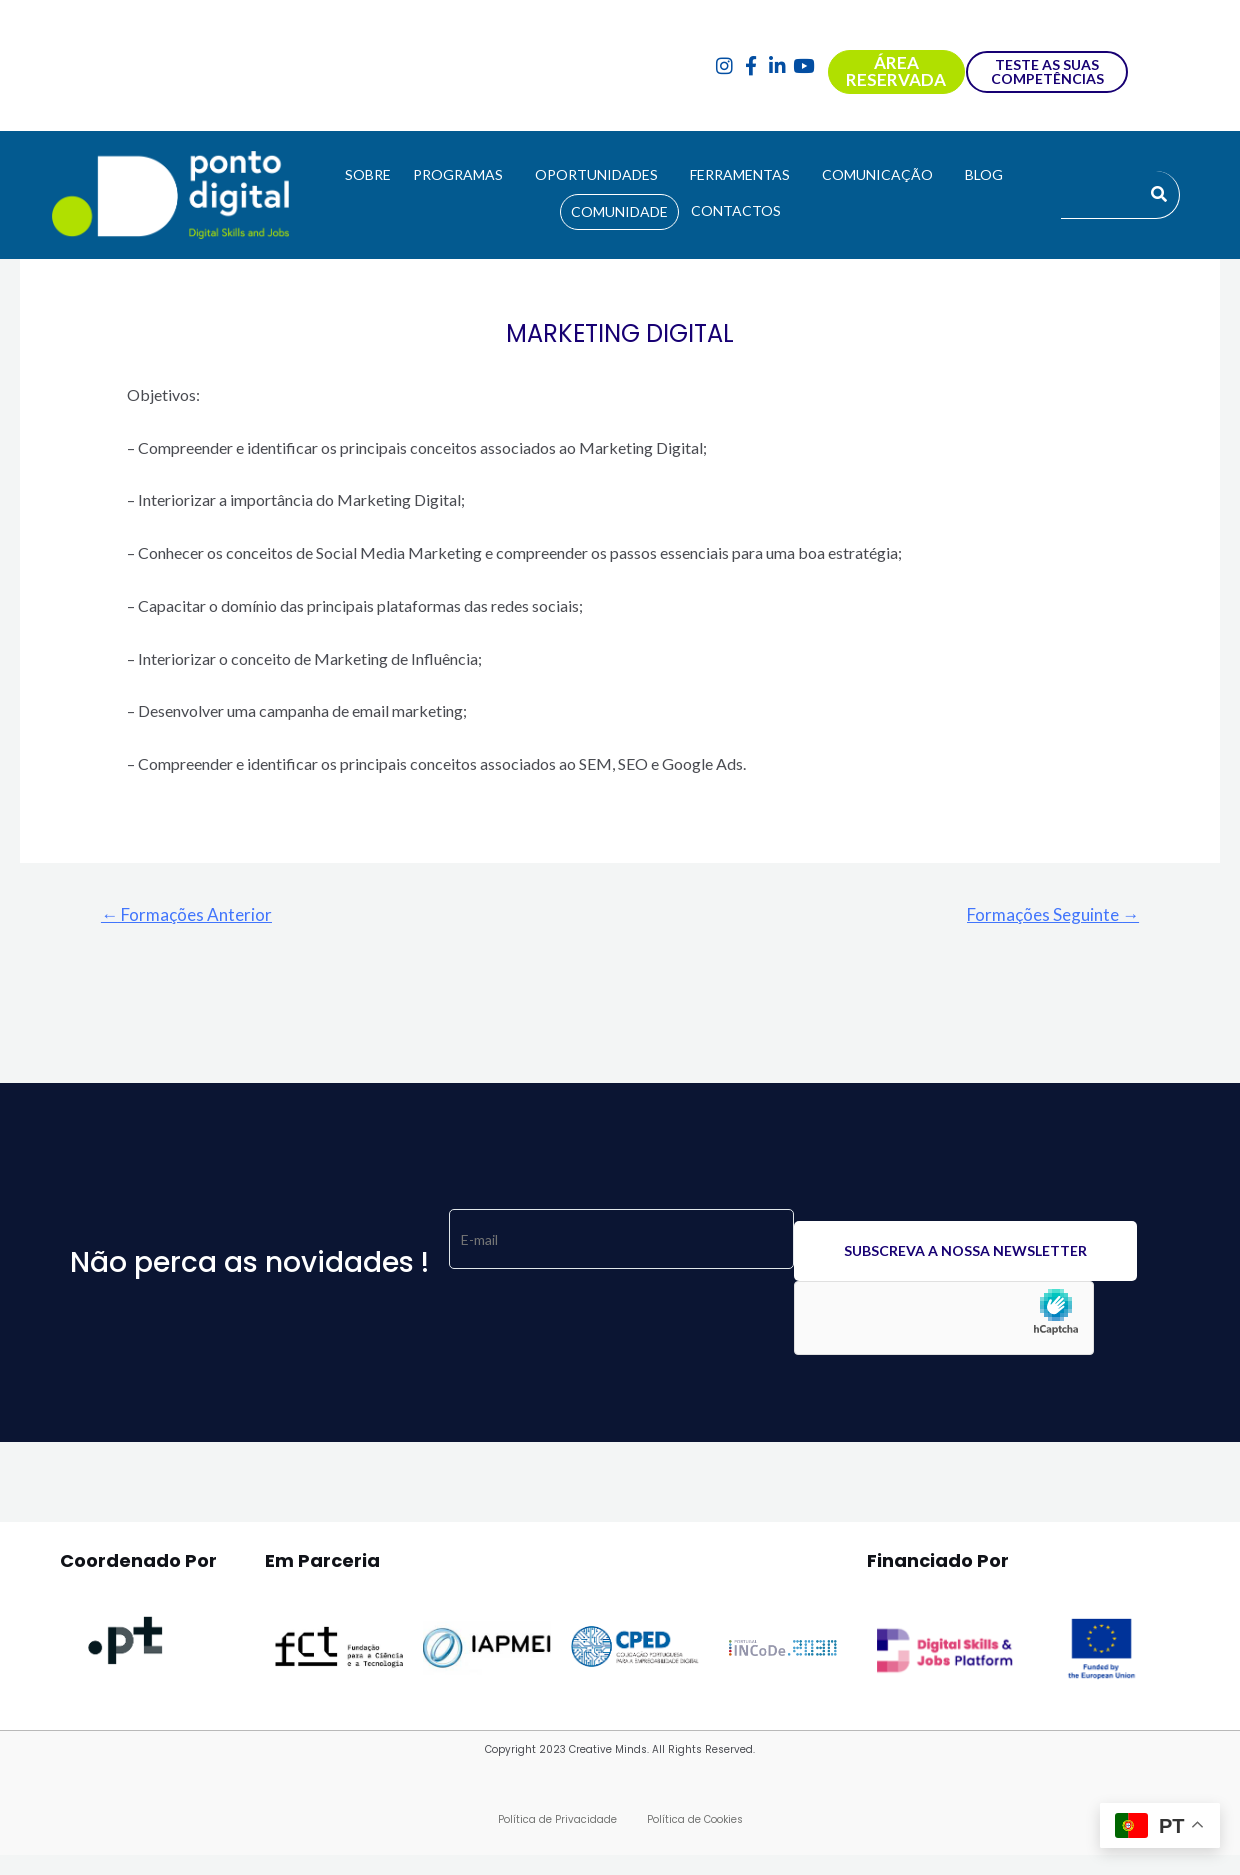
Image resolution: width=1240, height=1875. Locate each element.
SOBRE (368, 174)
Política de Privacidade (557, 1819)
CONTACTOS (736, 210)
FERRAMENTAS (740, 174)
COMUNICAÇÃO (877, 174)
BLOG (984, 174)
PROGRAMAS (458, 174)
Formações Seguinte (1053, 914)
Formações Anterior (186, 914)
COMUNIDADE (619, 211)
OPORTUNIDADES (596, 174)
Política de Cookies (695, 1819)
